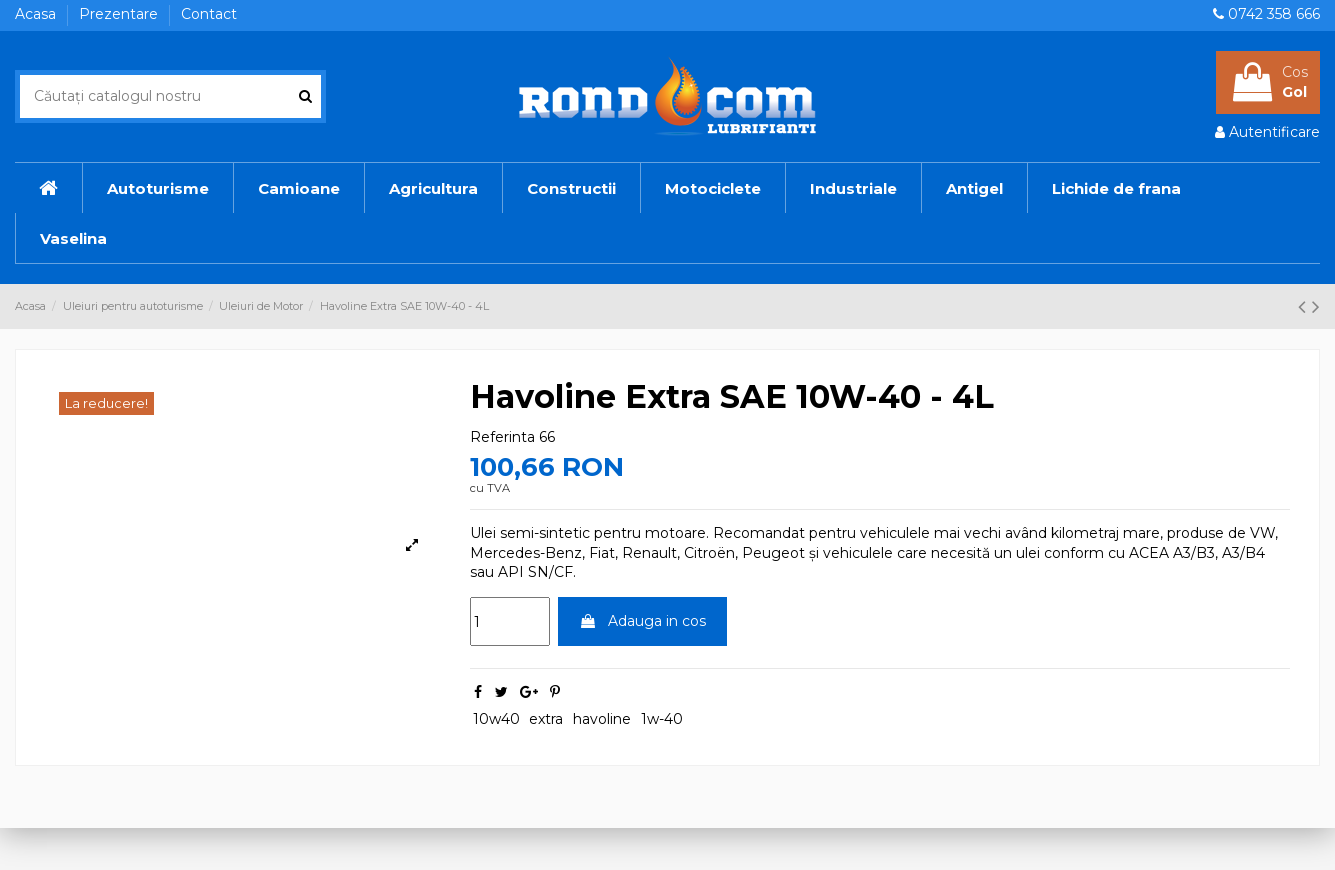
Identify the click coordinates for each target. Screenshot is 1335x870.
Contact (209, 14)
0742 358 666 (1274, 14)
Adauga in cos (642, 621)
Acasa (37, 14)
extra (546, 719)
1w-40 (662, 719)
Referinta (502, 437)
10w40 (496, 719)
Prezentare (120, 14)
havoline (602, 719)
